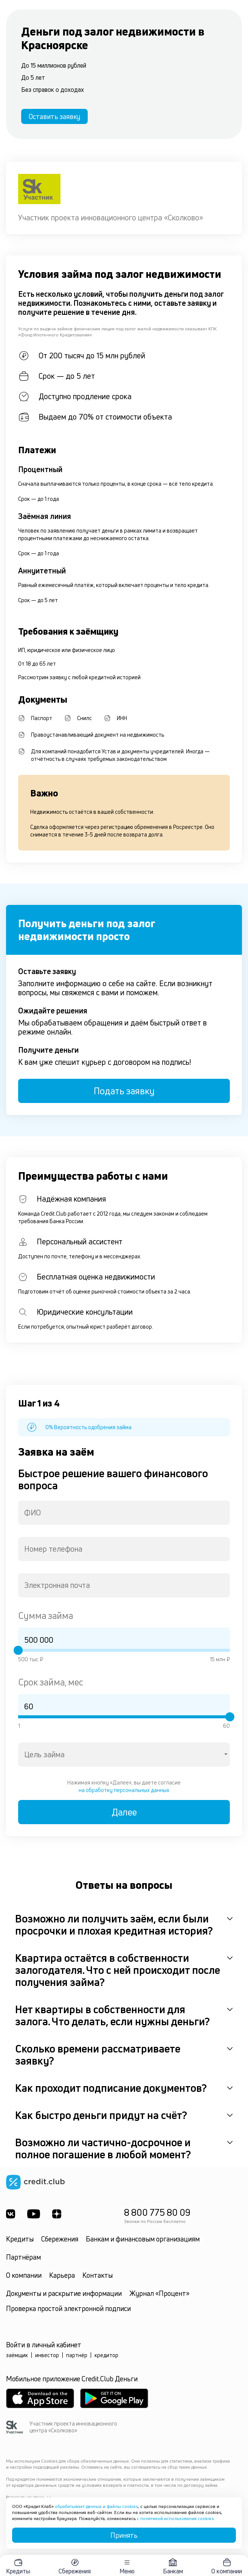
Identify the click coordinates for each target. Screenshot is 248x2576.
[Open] (226, 1754)
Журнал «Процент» (159, 2293)
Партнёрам (23, 2257)
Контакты (97, 2275)
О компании (24, 2275)
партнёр (76, 2355)
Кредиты (20, 2238)
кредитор (106, 2355)
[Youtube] (33, 2213)
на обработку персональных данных (124, 1790)
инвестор (47, 2355)
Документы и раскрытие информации (64, 2293)
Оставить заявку (54, 116)
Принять (124, 2535)
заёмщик (17, 2355)
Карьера (62, 2275)
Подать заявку (124, 1091)
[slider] (18, 1650)
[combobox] (124, 1513)
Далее (124, 1812)
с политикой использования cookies (175, 2518)
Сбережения (59, 2238)
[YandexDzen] (56, 2213)
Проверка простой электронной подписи (68, 2308)
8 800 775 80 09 (157, 2212)
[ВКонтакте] (10, 2213)
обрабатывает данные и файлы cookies (96, 2506)
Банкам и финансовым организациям (143, 2238)
